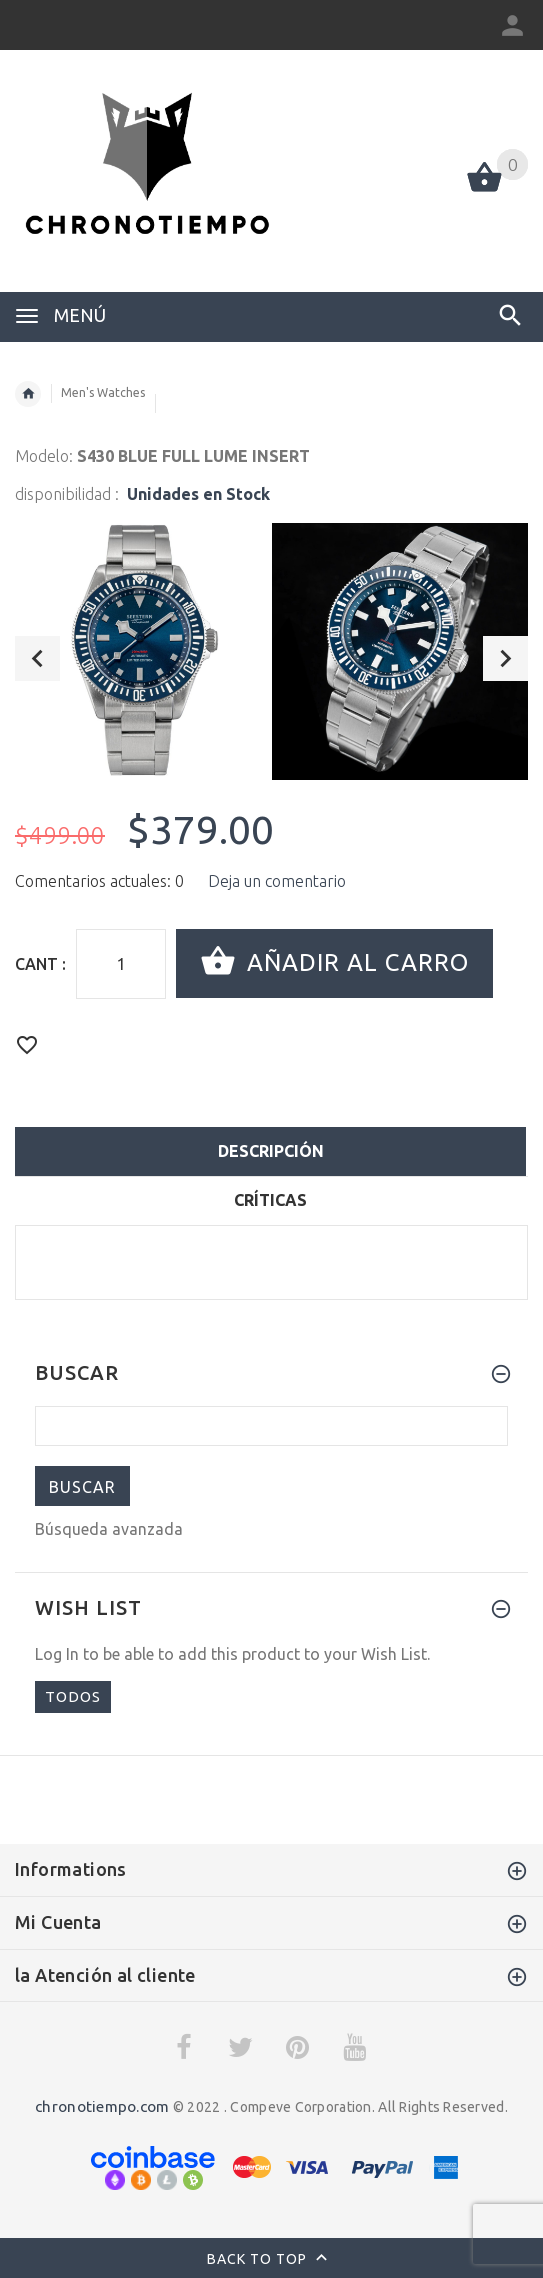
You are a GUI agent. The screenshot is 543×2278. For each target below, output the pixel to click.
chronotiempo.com (102, 2106)
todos (73, 1696)
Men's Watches (103, 392)
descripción (271, 1151)
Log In (57, 1654)
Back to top (271, 2260)
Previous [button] (37, 658)
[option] (143, 651)
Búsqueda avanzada (109, 1529)
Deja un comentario (277, 881)
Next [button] (505, 658)
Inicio (28, 394)
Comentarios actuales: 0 (99, 881)
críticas (270, 1200)
